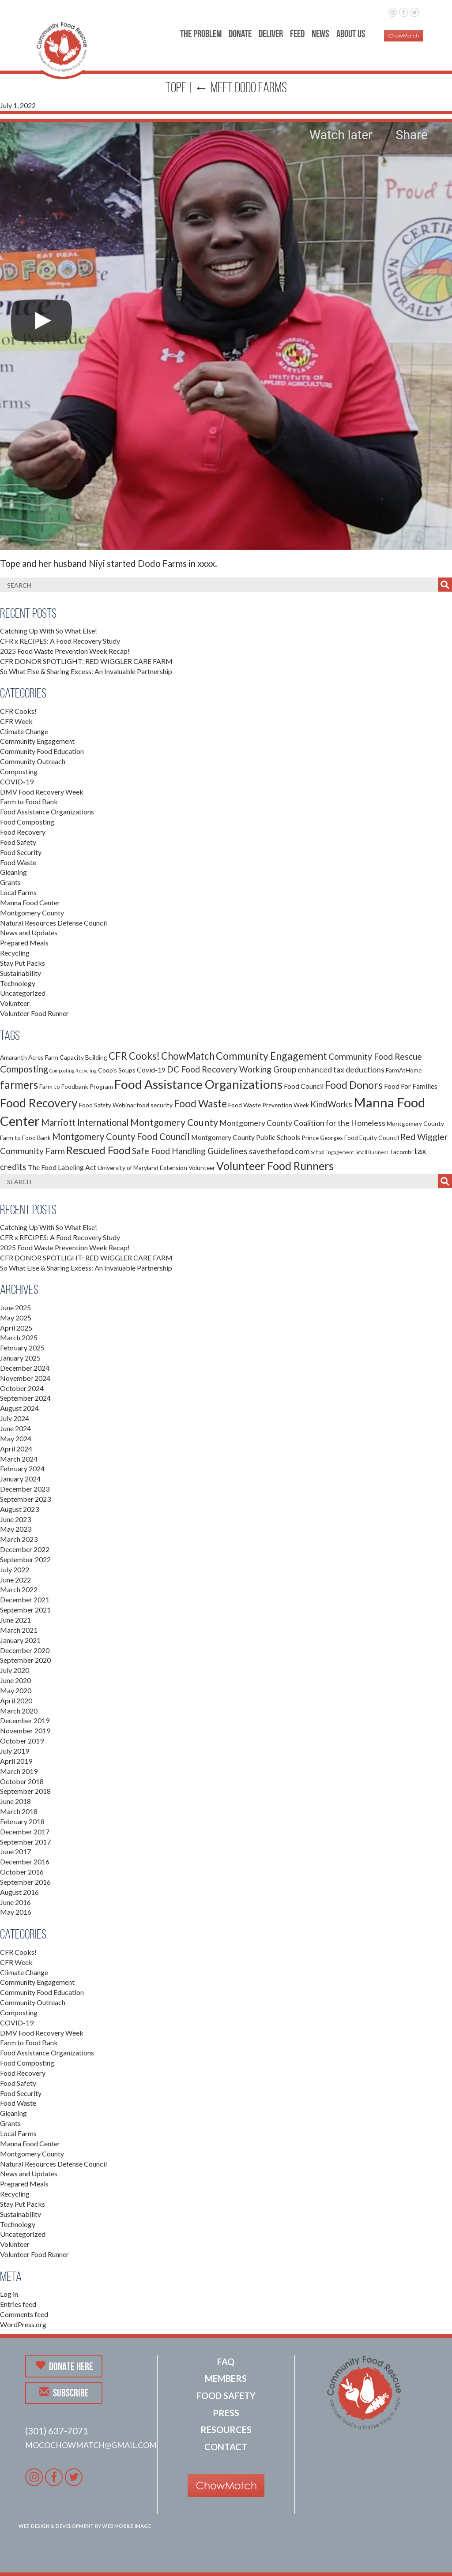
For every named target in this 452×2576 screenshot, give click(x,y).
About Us (350, 33)
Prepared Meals (24, 942)
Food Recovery (22, 832)
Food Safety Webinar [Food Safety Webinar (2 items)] (107, 1105)
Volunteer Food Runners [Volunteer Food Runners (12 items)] (275, 1165)
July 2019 (14, 1751)
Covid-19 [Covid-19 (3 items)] (151, 1069)
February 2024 (22, 1468)
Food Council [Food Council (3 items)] (304, 1086)
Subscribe (64, 2392)
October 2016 (22, 1871)
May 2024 (15, 1438)
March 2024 (19, 1459)
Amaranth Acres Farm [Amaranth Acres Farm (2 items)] (29, 1057)
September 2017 (25, 1841)
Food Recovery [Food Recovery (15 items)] (39, 1103)
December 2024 (24, 1368)
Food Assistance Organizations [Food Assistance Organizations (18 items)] (198, 1083)
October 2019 (22, 1740)
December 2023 (24, 1489)
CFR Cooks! (18, 711)
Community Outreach (32, 761)
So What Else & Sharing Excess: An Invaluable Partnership (86, 671)
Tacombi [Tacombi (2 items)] (401, 1151)
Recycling (15, 953)
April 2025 (16, 1328)
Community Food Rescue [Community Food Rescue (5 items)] (375, 1056)
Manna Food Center (30, 902)
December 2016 (24, 1861)
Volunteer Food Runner (34, 1013)
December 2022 (24, 1549)
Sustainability (20, 973)
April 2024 (16, 1448)
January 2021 (20, 1640)
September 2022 (25, 1559)
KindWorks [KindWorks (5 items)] (331, 1104)
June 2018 (15, 1801)
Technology (17, 983)
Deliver (271, 33)
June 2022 (15, 1579)
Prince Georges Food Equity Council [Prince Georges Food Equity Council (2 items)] (350, 1137)
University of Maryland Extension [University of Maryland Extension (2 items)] (142, 1167)
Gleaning (13, 872)
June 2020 (15, 1680)
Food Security (20, 852)
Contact (225, 2446)
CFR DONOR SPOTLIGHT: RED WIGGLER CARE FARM (86, 661)
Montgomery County (32, 912)
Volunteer (15, 1003)
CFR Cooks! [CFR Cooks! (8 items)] (134, 1056)
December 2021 (24, 1599)
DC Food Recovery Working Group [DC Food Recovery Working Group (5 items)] (231, 1069)
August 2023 (19, 1509)
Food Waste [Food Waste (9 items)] (200, 1103)
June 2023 (15, 1519)
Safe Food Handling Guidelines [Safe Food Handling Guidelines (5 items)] (190, 1151)
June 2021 (15, 1620)
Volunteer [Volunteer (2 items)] (201, 1167)
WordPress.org (23, 2324)
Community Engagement (37, 741)
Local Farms (18, 892)
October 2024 (22, 1388)
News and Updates (28, 932)
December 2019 (24, 1720)
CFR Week (16, 721)
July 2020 (14, 1670)
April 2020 (16, 1700)
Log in (9, 2294)
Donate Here (64, 2366)
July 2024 (14, 1418)
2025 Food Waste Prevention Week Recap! (65, 651)
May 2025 (15, 1317)
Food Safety (18, 842)
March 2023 (19, 1539)
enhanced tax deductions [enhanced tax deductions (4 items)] (341, 1069)
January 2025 (20, 1358)
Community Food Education (42, 751)
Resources (226, 2429)
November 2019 (25, 1730)
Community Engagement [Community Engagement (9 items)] (271, 1056)
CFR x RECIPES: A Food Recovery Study (60, 641)
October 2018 (22, 1781)
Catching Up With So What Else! (48, 630)
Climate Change (24, 731)
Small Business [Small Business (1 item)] (371, 1152)
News (320, 33)
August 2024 (19, 1408)
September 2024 (25, 1398)
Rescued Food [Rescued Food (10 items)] (98, 1150)
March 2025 (19, 1337)
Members (226, 2378)
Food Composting (27, 821)
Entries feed (18, 2304)
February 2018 (22, 1821)
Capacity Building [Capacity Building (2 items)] (83, 1057)
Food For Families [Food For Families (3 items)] (410, 1086)
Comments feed (24, 2314)
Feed (297, 33)
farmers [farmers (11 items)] (19, 1084)
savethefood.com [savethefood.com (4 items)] (279, 1151)
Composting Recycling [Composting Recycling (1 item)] (73, 1070)
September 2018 (25, 1791)
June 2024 (15, 1428)
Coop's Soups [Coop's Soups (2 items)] (117, 1070)
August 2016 (19, 1892)
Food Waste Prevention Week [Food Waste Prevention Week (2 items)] (268, 1105)
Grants (10, 882)
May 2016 (15, 1912)
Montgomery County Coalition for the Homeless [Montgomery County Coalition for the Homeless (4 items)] (302, 1123)
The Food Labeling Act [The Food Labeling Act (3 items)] (62, 1167)
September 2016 (25, 1882)
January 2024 (20, 1478)
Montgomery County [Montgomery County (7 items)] (174, 1122)
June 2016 (15, 1902)
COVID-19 (17, 781)
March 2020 (19, 1710)
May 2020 (15, 1690)
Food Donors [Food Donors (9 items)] (354, 1085)
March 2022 (19, 1589)
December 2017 (24, 1831)
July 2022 (14, 1569)
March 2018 (19, 1811)
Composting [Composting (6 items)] (24, 1069)
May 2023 (15, 1529)
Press (226, 2412)
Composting (19, 771)
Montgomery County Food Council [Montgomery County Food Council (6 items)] (121, 1136)
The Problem (201, 33)
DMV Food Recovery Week (41, 791)
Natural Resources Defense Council (53, 923)
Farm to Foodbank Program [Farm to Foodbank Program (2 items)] (76, 1086)
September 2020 (25, 1660)
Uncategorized (22, 993)
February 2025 (22, 1347)
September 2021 (25, 1609)
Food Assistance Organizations (47, 811)
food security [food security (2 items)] (155, 1105)
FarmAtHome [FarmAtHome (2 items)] (404, 1070)
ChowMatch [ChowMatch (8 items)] (188, 1056)
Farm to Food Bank (29, 801)
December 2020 (24, 1650)
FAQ (225, 2361)
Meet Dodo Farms (240, 87)
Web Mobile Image (126, 2526)
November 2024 (25, 1378)
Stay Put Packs (22, 963)
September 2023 (25, 1499)
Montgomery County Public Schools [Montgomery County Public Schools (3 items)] (245, 1137)
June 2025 (15, 1307)
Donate (240, 33)
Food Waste (18, 862)
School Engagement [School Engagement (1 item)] (332, 1152)
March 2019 (19, 1771)
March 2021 (19, 1630)
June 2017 (15, 1851)
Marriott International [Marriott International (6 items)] (85, 1122)
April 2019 (16, 1761)
